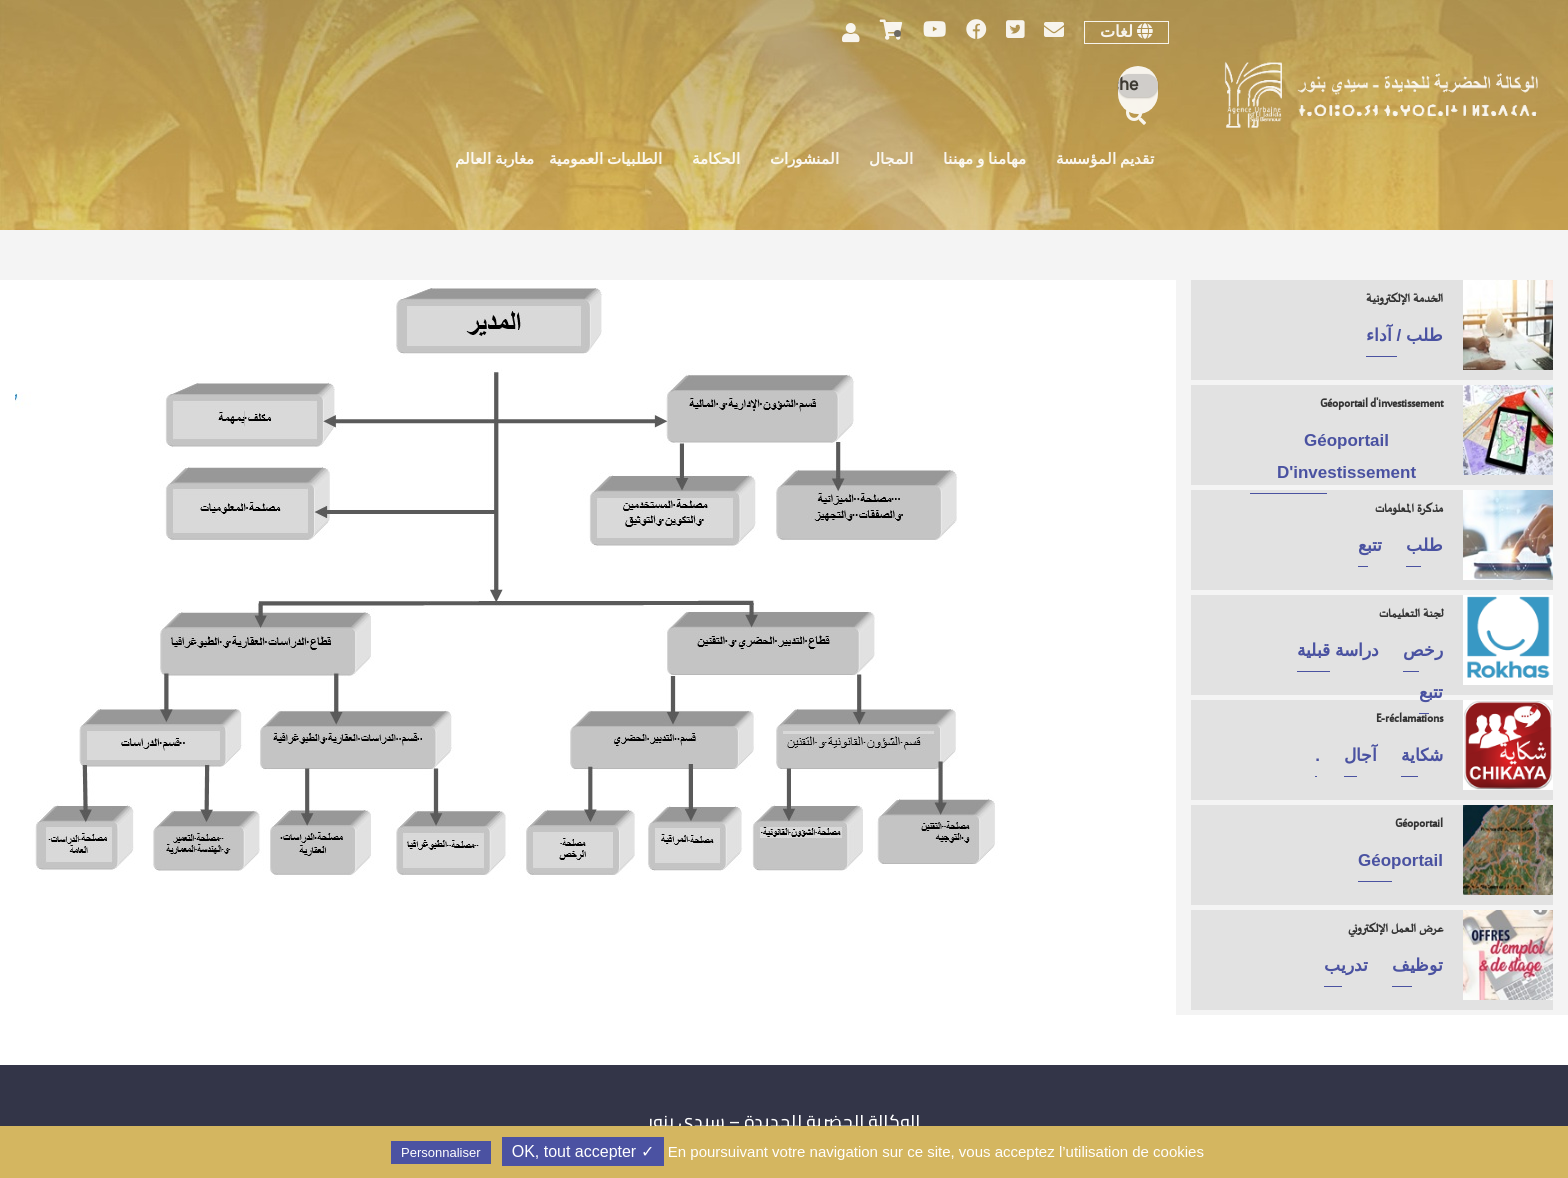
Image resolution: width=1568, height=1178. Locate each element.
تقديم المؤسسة (1105, 160)
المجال (891, 160)
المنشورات (804, 160)
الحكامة (716, 160)
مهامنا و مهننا (984, 160)
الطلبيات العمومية (605, 160)
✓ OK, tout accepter (583, 1151)
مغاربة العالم (494, 160)
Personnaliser (441, 1152)
